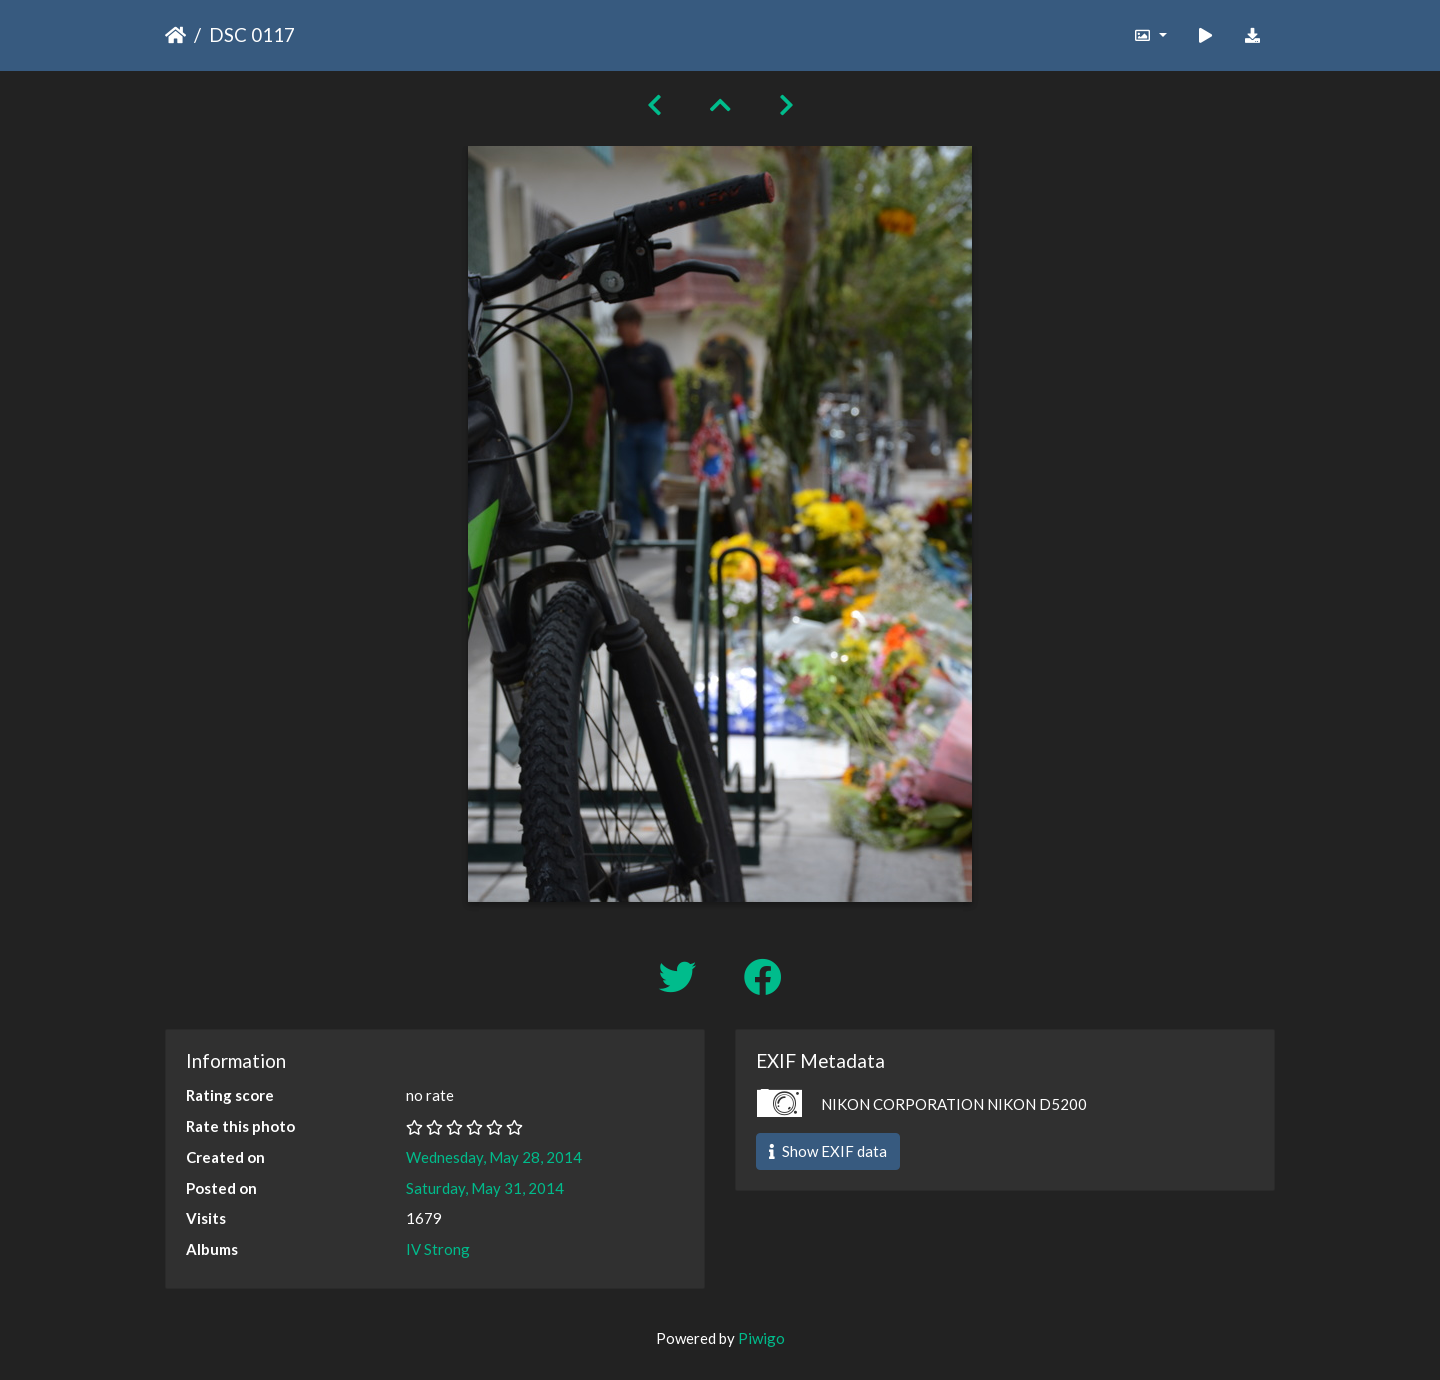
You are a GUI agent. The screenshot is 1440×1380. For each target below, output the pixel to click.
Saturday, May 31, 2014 (485, 1188)
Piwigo (761, 1338)
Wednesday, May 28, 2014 (494, 1157)
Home (175, 35)
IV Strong (438, 1249)
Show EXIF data (828, 1151)
